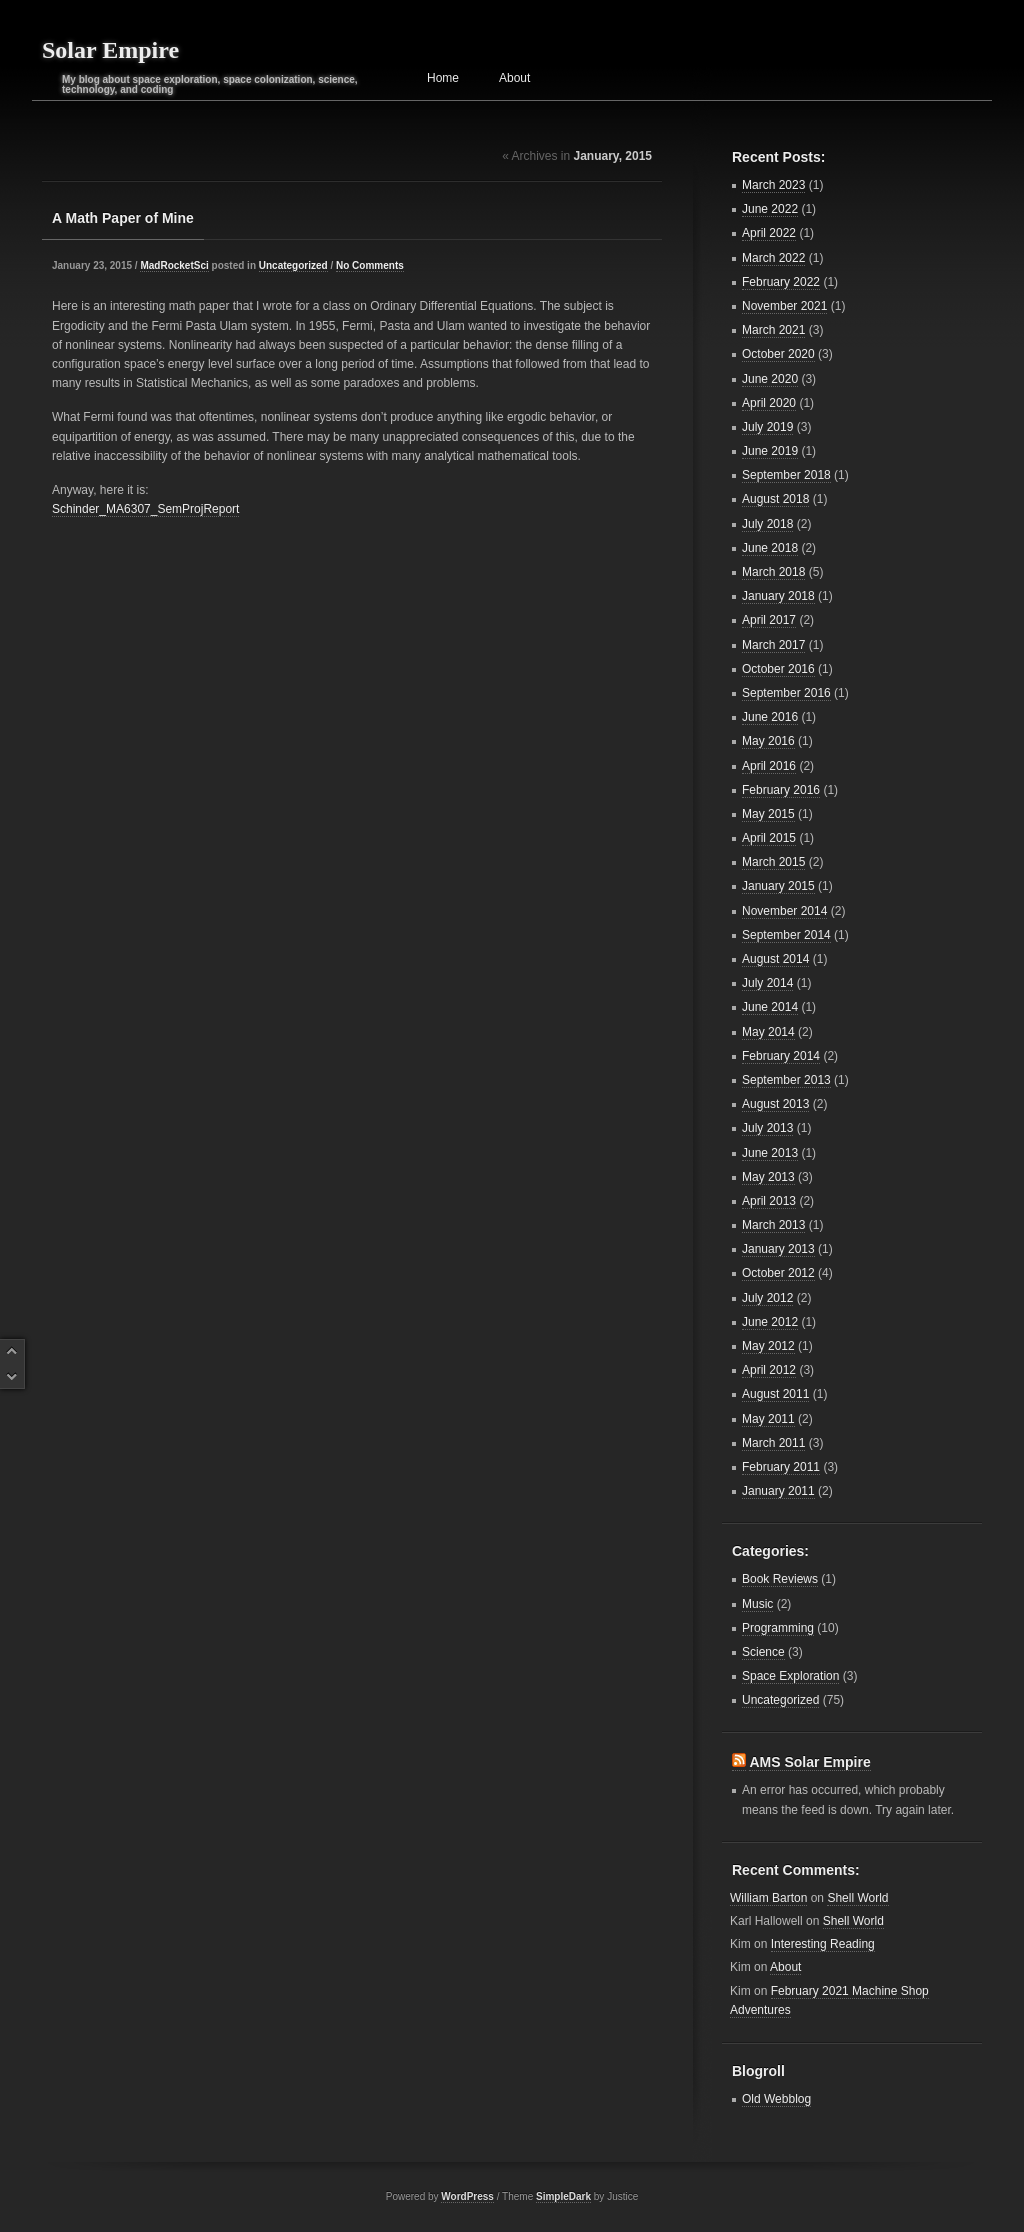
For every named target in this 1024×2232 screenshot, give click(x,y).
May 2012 (768, 1346)
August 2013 (775, 1104)
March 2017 (773, 645)
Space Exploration (790, 1676)
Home (443, 78)
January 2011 (778, 1491)
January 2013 (778, 1249)
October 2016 (778, 669)
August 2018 (775, 499)
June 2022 (770, 209)
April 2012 (769, 1370)
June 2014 (770, 1007)
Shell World (857, 1898)
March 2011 (773, 1443)
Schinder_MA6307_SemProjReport (145, 509)
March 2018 (773, 572)
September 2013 (786, 1080)
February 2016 (781, 790)
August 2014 (775, 959)
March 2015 (773, 862)
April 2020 (769, 403)
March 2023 (773, 185)
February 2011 (781, 1467)
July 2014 (767, 983)
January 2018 (778, 596)
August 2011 (775, 1394)
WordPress (467, 2196)
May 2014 (768, 1032)
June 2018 (770, 548)
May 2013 (768, 1177)
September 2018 (786, 475)
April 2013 (769, 1201)
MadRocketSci (174, 265)
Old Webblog (776, 2099)
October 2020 (778, 354)
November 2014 (784, 911)
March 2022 (773, 258)
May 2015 (768, 814)
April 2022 (769, 233)
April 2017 (769, 620)
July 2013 (767, 1128)
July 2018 (767, 524)
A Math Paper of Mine (123, 218)
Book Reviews (780, 1579)
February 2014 (781, 1056)
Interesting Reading (823, 1944)
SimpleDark (563, 2196)
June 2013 (770, 1153)
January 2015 (778, 886)
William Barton (768, 1898)
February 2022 (781, 282)
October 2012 (778, 1273)
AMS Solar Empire (809, 1762)
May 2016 (768, 741)
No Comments (370, 265)
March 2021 (773, 330)
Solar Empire (110, 50)
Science (763, 1652)
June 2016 (770, 717)
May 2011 (768, 1419)
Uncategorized (293, 265)
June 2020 (770, 379)
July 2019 (767, 427)
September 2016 (786, 693)
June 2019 (770, 451)
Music (757, 1604)
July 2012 (767, 1298)
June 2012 (770, 1322)
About (514, 78)
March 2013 (773, 1225)
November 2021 (784, 306)
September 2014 (786, 935)
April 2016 (769, 766)
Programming (778, 1628)
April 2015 (769, 838)
